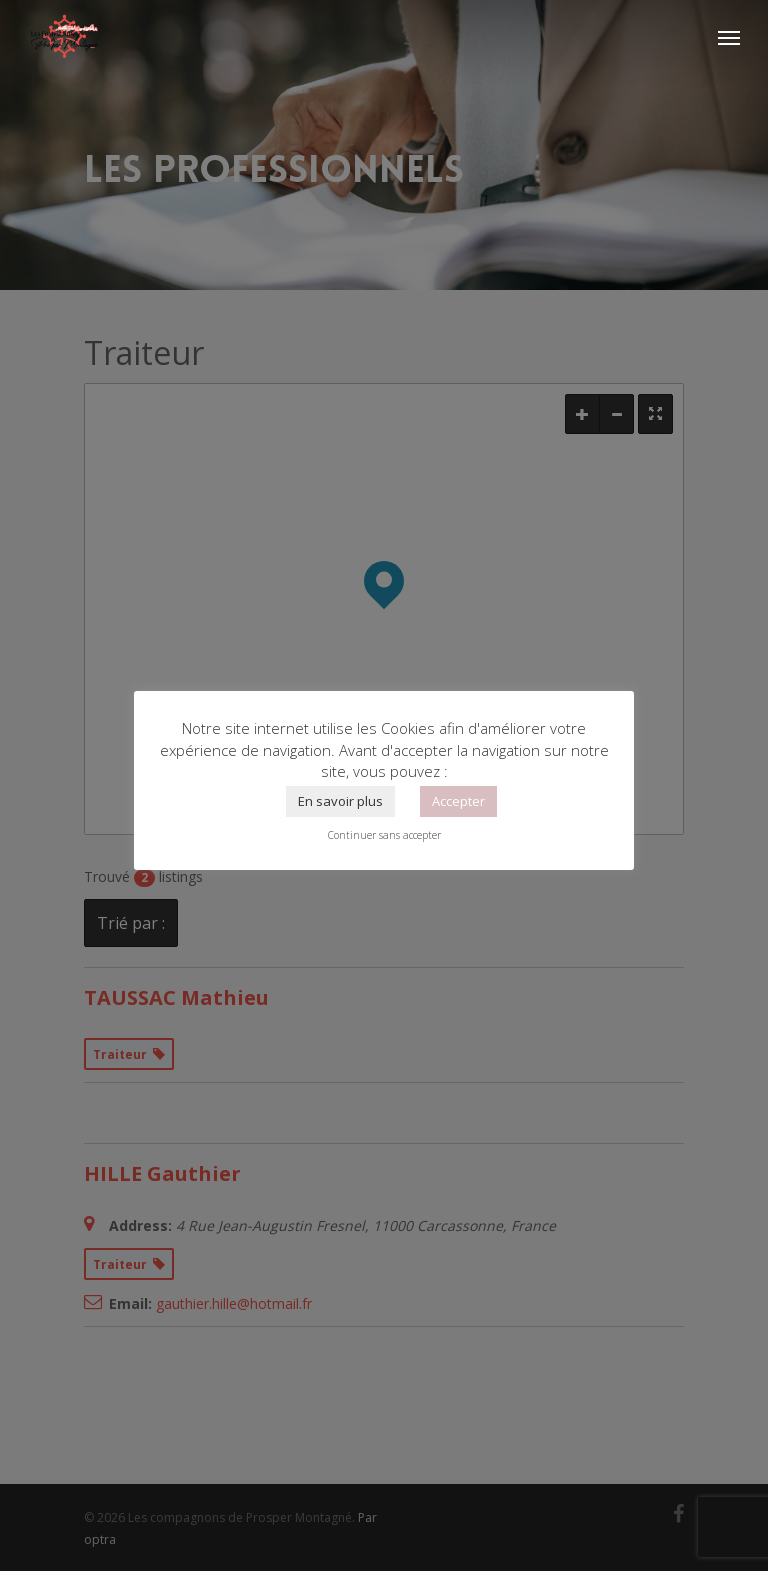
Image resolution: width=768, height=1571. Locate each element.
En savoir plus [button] (340, 801)
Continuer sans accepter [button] (384, 835)
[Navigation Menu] (729, 37)
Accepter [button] (458, 801)
